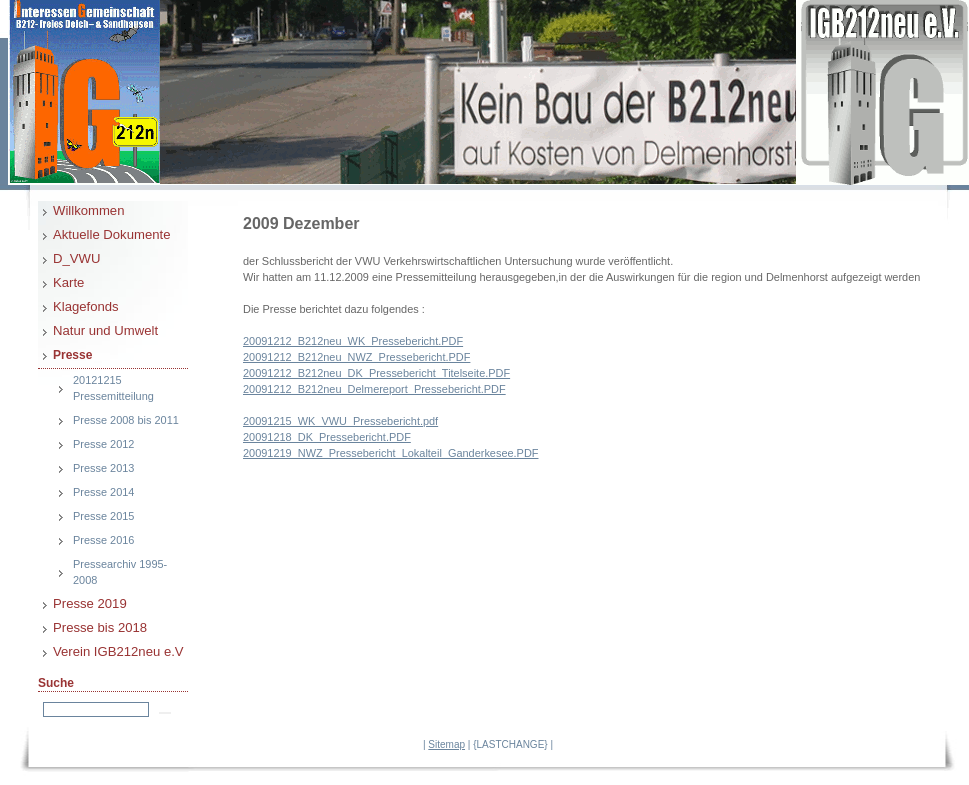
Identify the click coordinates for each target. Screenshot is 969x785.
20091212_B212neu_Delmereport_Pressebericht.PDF (374, 389)
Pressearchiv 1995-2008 (120, 572)
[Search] (96, 709)
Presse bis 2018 (100, 627)
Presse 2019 (90, 603)
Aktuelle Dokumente (111, 234)
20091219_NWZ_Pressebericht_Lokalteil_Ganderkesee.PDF (390, 453)
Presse (72, 355)
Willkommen (88, 210)
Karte (68, 282)
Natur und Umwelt (105, 330)
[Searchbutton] (165, 713)
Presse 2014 (103, 492)
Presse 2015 (103, 516)
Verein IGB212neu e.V (118, 651)
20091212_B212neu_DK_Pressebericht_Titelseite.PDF (376, 373)
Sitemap (446, 744)
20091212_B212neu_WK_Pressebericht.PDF (353, 341)
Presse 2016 (103, 540)
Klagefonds (86, 306)
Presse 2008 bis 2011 (126, 420)
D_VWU (76, 258)
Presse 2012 (103, 444)
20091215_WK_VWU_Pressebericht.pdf (340, 421)
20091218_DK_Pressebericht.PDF (327, 437)
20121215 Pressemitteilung (113, 388)
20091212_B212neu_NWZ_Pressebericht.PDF (356, 357)
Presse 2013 (103, 468)
